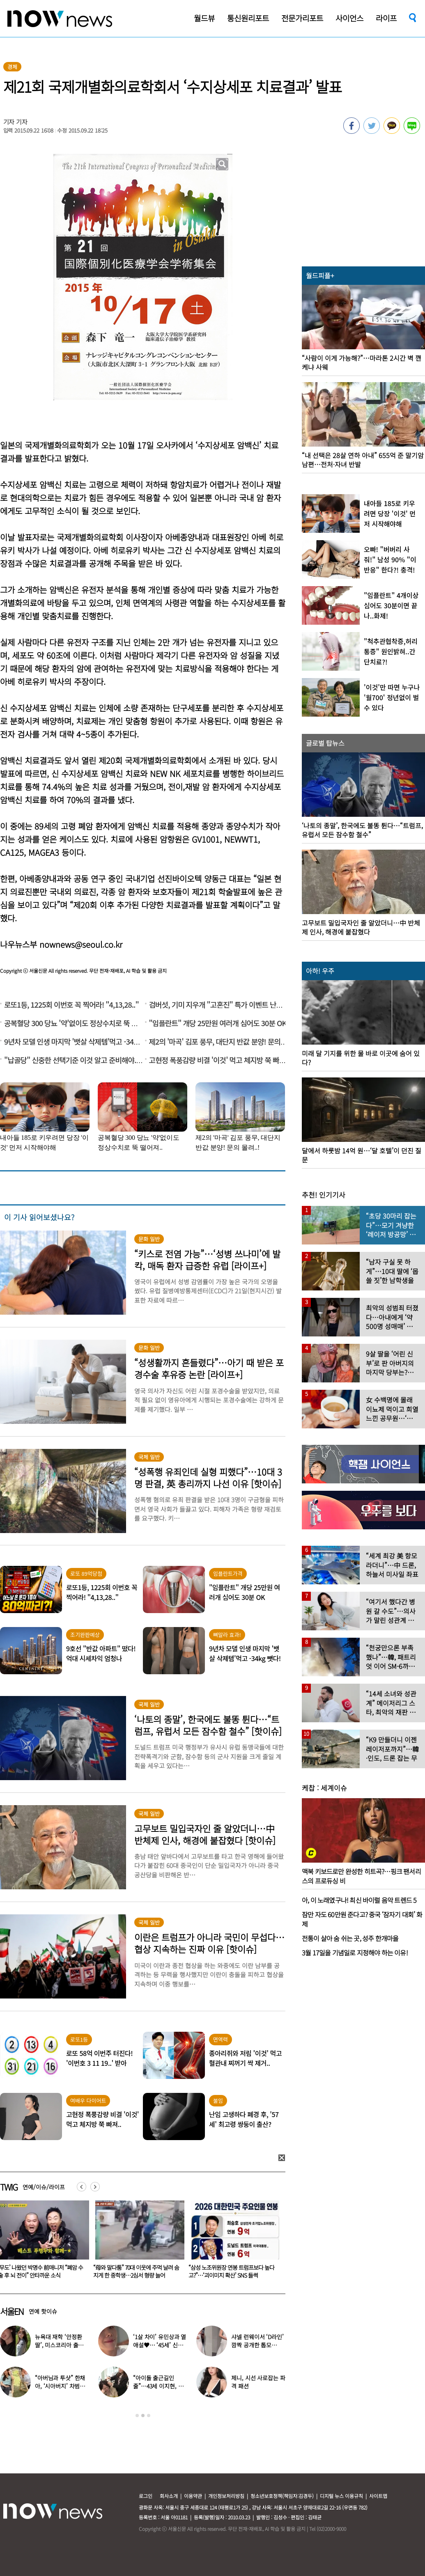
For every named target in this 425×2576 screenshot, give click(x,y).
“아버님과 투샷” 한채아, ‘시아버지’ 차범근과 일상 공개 (60, 2386)
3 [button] (148, 2415)
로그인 (145, 2495)
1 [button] (137, 2415)
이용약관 (193, 2495)
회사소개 (169, 2495)
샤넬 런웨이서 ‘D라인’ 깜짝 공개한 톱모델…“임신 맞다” (257, 2345)
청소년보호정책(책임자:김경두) (282, 2495)
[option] (136, 2242)
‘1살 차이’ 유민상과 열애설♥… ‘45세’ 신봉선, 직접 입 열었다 (159, 2345)
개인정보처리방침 (226, 2495)
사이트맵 (378, 2495)
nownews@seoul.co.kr (80, 944)
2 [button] (143, 2415)
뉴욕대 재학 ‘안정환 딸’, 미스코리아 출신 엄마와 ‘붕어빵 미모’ (59, 2345)
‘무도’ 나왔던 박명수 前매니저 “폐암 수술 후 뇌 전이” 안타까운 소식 (135, 2271)
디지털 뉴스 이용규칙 (341, 2495)
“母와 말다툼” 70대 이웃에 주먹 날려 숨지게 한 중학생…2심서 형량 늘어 (231, 2271)
